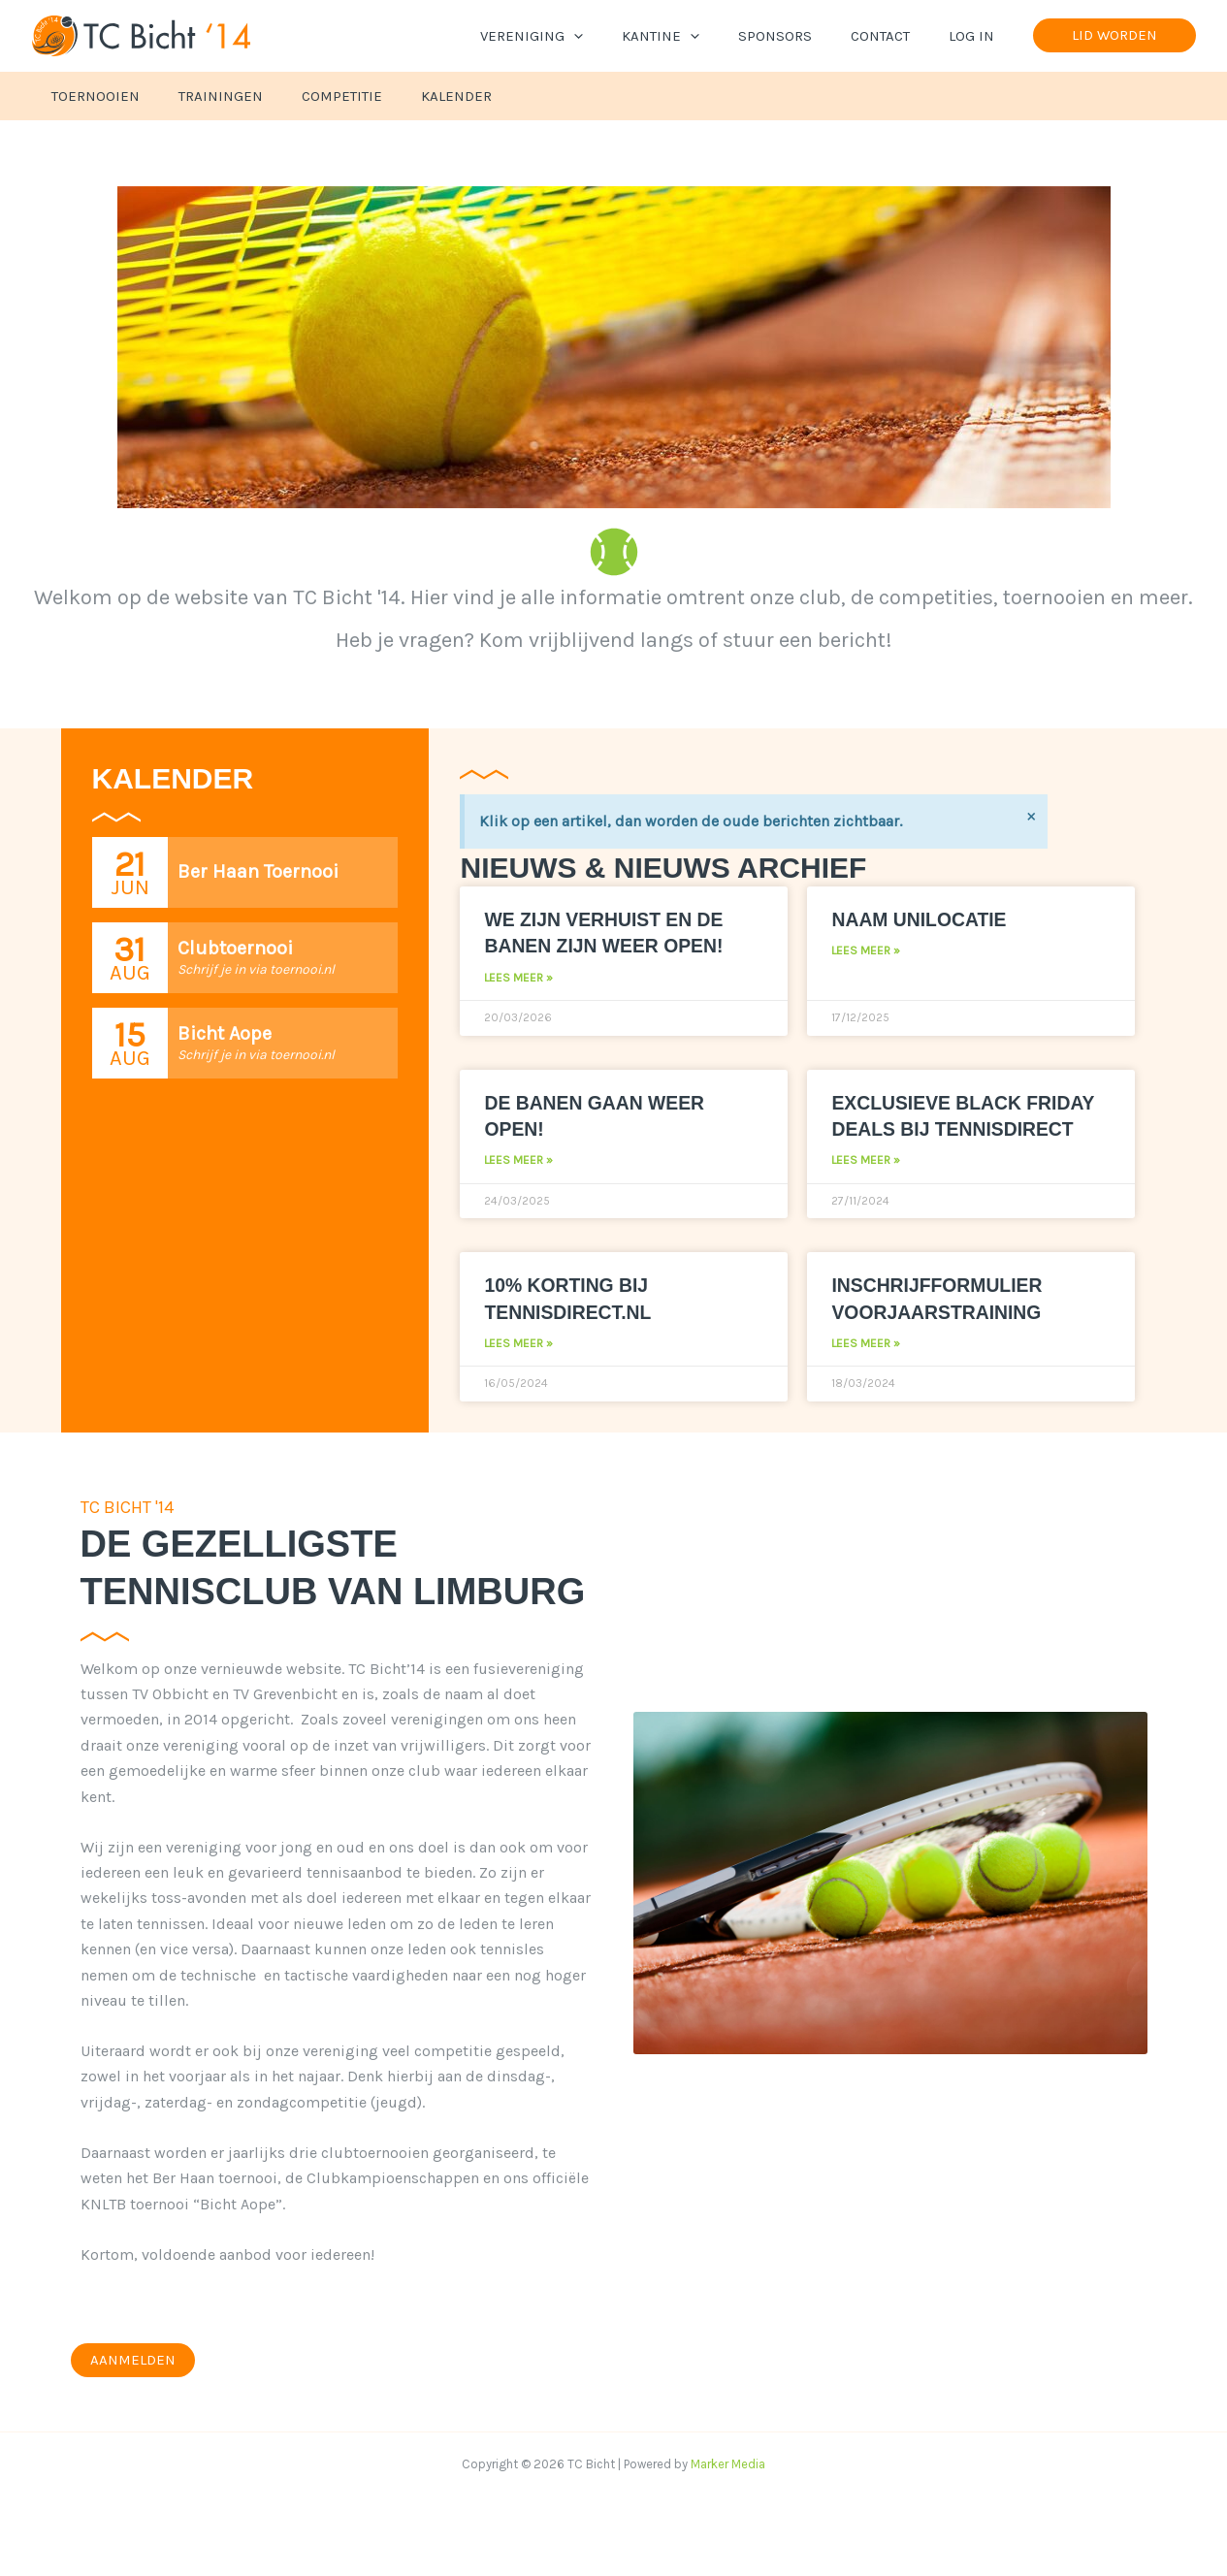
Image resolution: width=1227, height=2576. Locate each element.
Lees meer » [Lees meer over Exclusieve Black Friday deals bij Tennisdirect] (865, 1187)
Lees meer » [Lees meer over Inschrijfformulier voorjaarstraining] (865, 1369)
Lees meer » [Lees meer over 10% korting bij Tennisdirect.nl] (518, 1369)
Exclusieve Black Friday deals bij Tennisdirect (934, 1129)
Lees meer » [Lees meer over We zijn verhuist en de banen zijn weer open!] (518, 977)
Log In (976, 36)
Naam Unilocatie (926, 919)
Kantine (694, 36)
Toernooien (91, 96)
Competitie (317, 96)
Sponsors (799, 36)
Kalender (422, 96)
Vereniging (575, 36)
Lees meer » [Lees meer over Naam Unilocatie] (865, 950)
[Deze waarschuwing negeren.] (1029, 816)
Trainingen (206, 96)
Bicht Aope (225, 1033)
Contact (894, 36)
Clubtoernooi (235, 948)
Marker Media (728, 2491)
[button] (617, 36)
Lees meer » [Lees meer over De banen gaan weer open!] (518, 1160)
